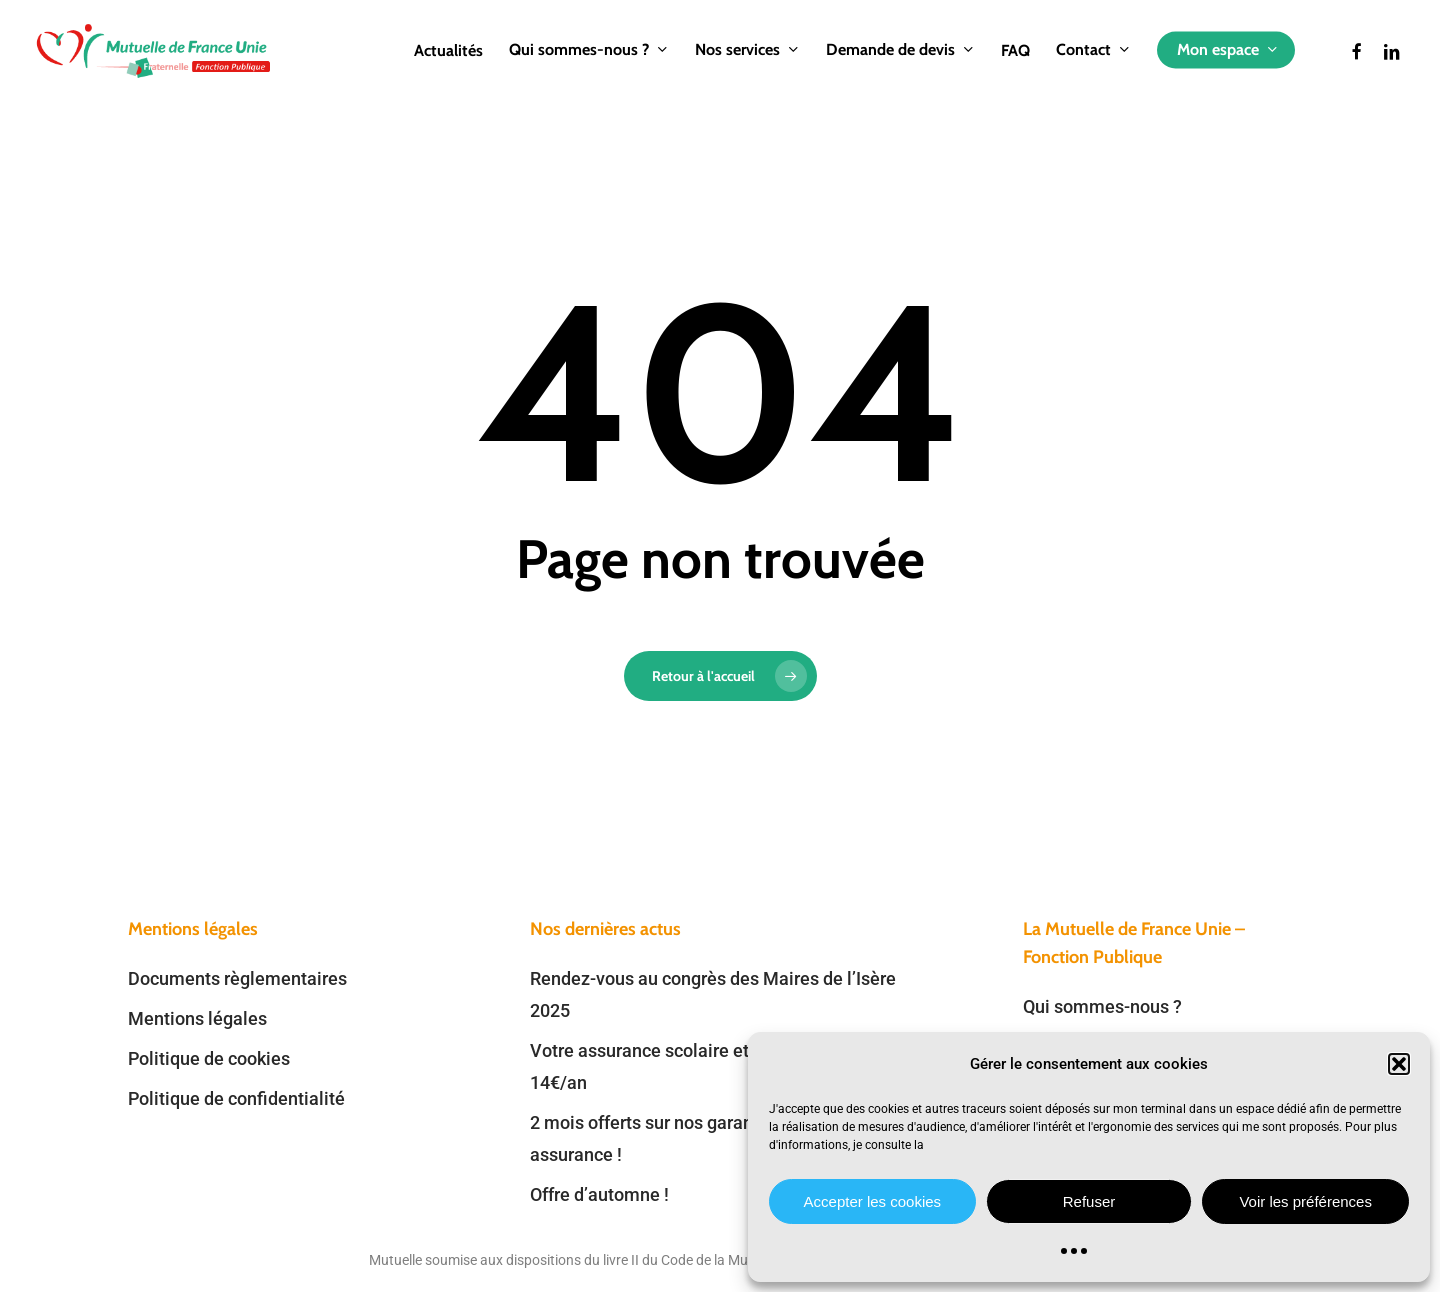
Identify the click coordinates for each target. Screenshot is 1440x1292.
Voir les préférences (1305, 1201)
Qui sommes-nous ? (1102, 1006)
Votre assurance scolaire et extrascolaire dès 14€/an (710, 1066)
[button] (1399, 1064)
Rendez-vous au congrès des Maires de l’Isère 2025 (713, 994)
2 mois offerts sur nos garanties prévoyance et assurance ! (715, 1138)
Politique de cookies (209, 1058)
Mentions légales (197, 1018)
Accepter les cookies (873, 1201)
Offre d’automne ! (599, 1194)
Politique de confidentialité (236, 1098)
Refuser (1089, 1201)
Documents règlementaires (237, 978)
